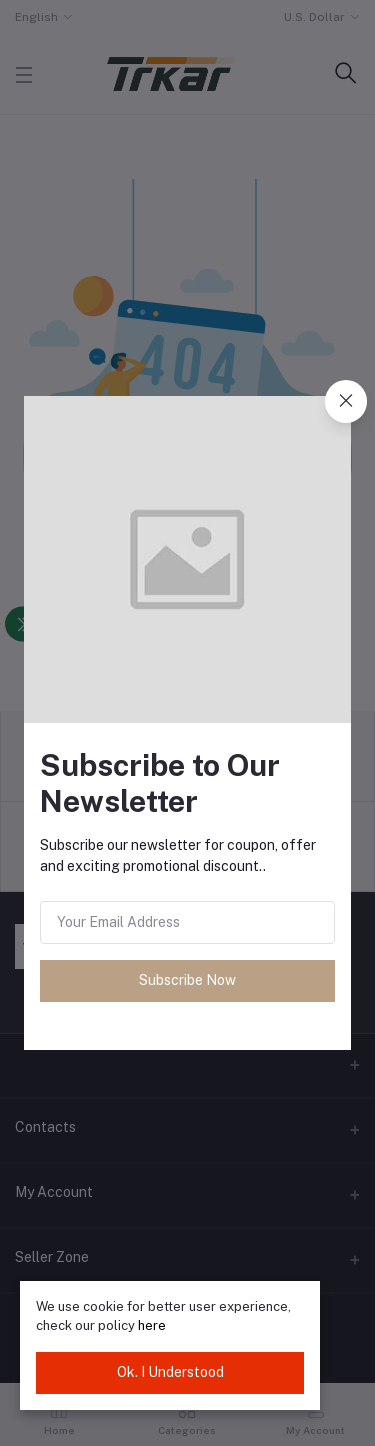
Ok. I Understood (170, 1372)
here (152, 1325)
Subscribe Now (187, 980)
